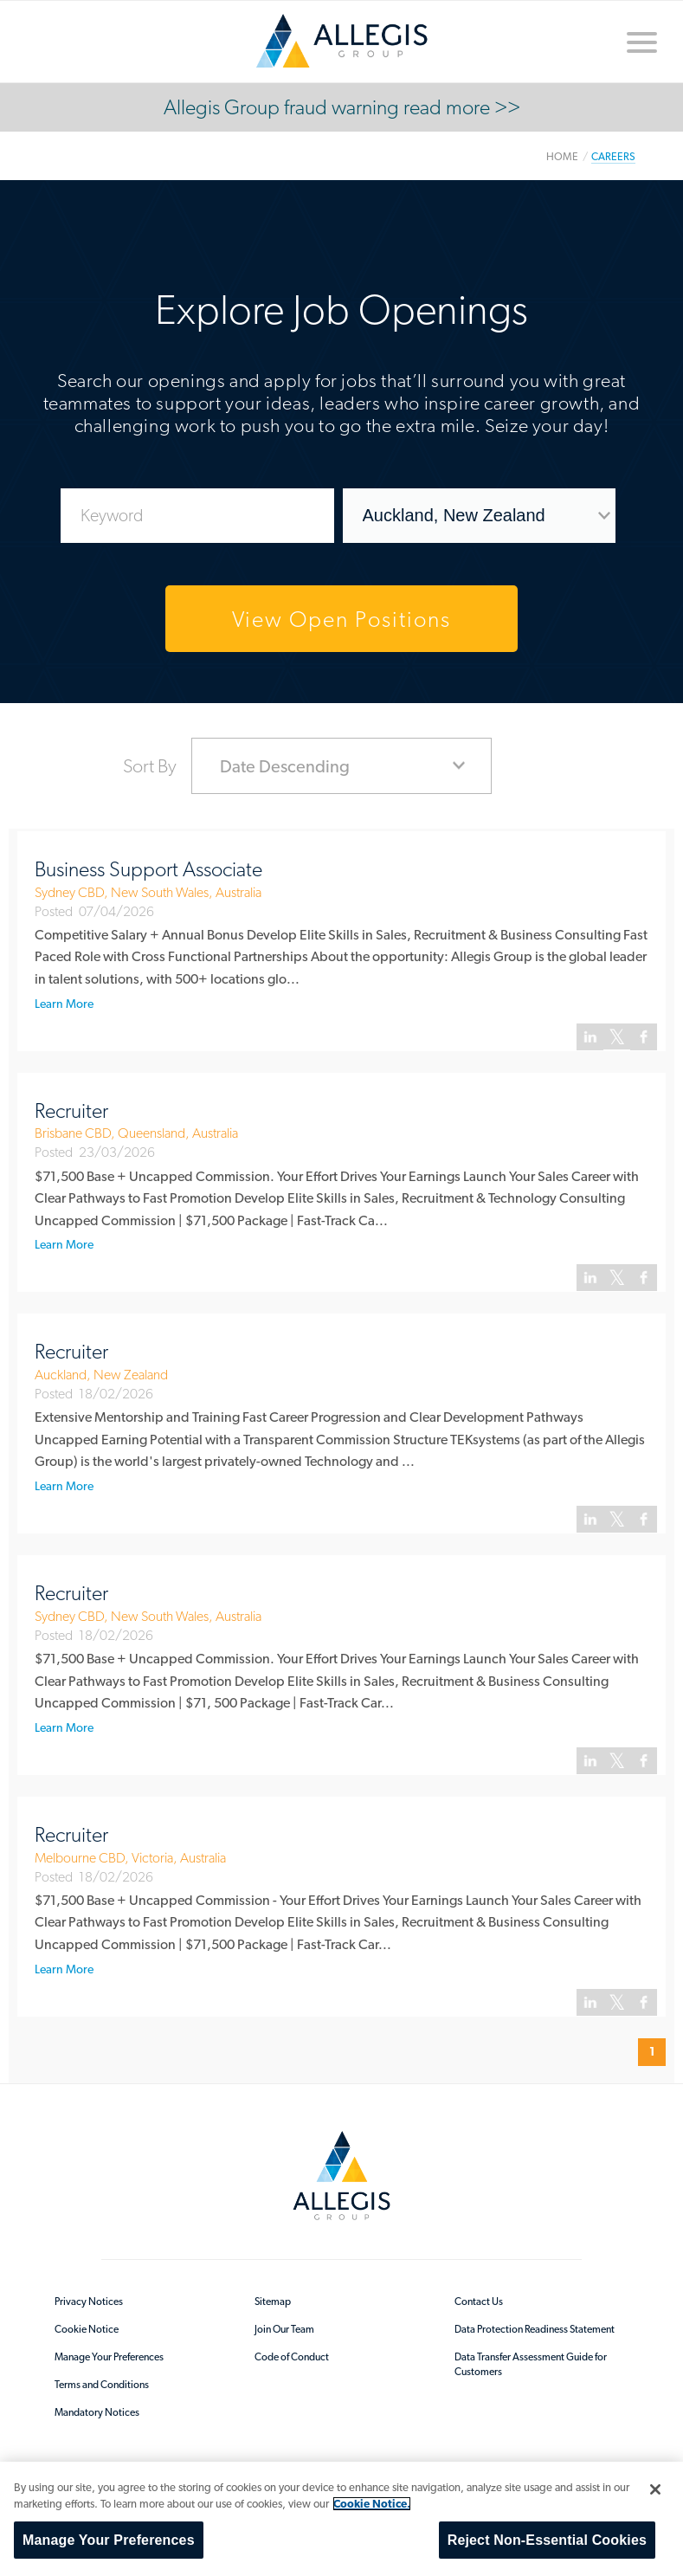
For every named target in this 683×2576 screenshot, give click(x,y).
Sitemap (273, 2301)
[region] (341, 2519)
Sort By (150, 765)
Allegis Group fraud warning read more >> (342, 106)
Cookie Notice (87, 2329)
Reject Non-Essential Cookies (547, 2540)
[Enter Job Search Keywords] (197, 515)
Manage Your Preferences (109, 2357)
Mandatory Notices (97, 2412)
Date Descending (285, 766)
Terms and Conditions (102, 2385)
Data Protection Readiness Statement (534, 2329)
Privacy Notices (89, 2301)
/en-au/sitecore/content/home (341, 41)
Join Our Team (284, 2329)
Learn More (64, 1003)
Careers (613, 156)
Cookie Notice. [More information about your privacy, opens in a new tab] (371, 2503)
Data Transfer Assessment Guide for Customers (530, 2364)
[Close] (655, 2489)
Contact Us (478, 2301)
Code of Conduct (292, 2357)
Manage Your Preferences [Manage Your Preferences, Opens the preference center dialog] (109, 2540)
